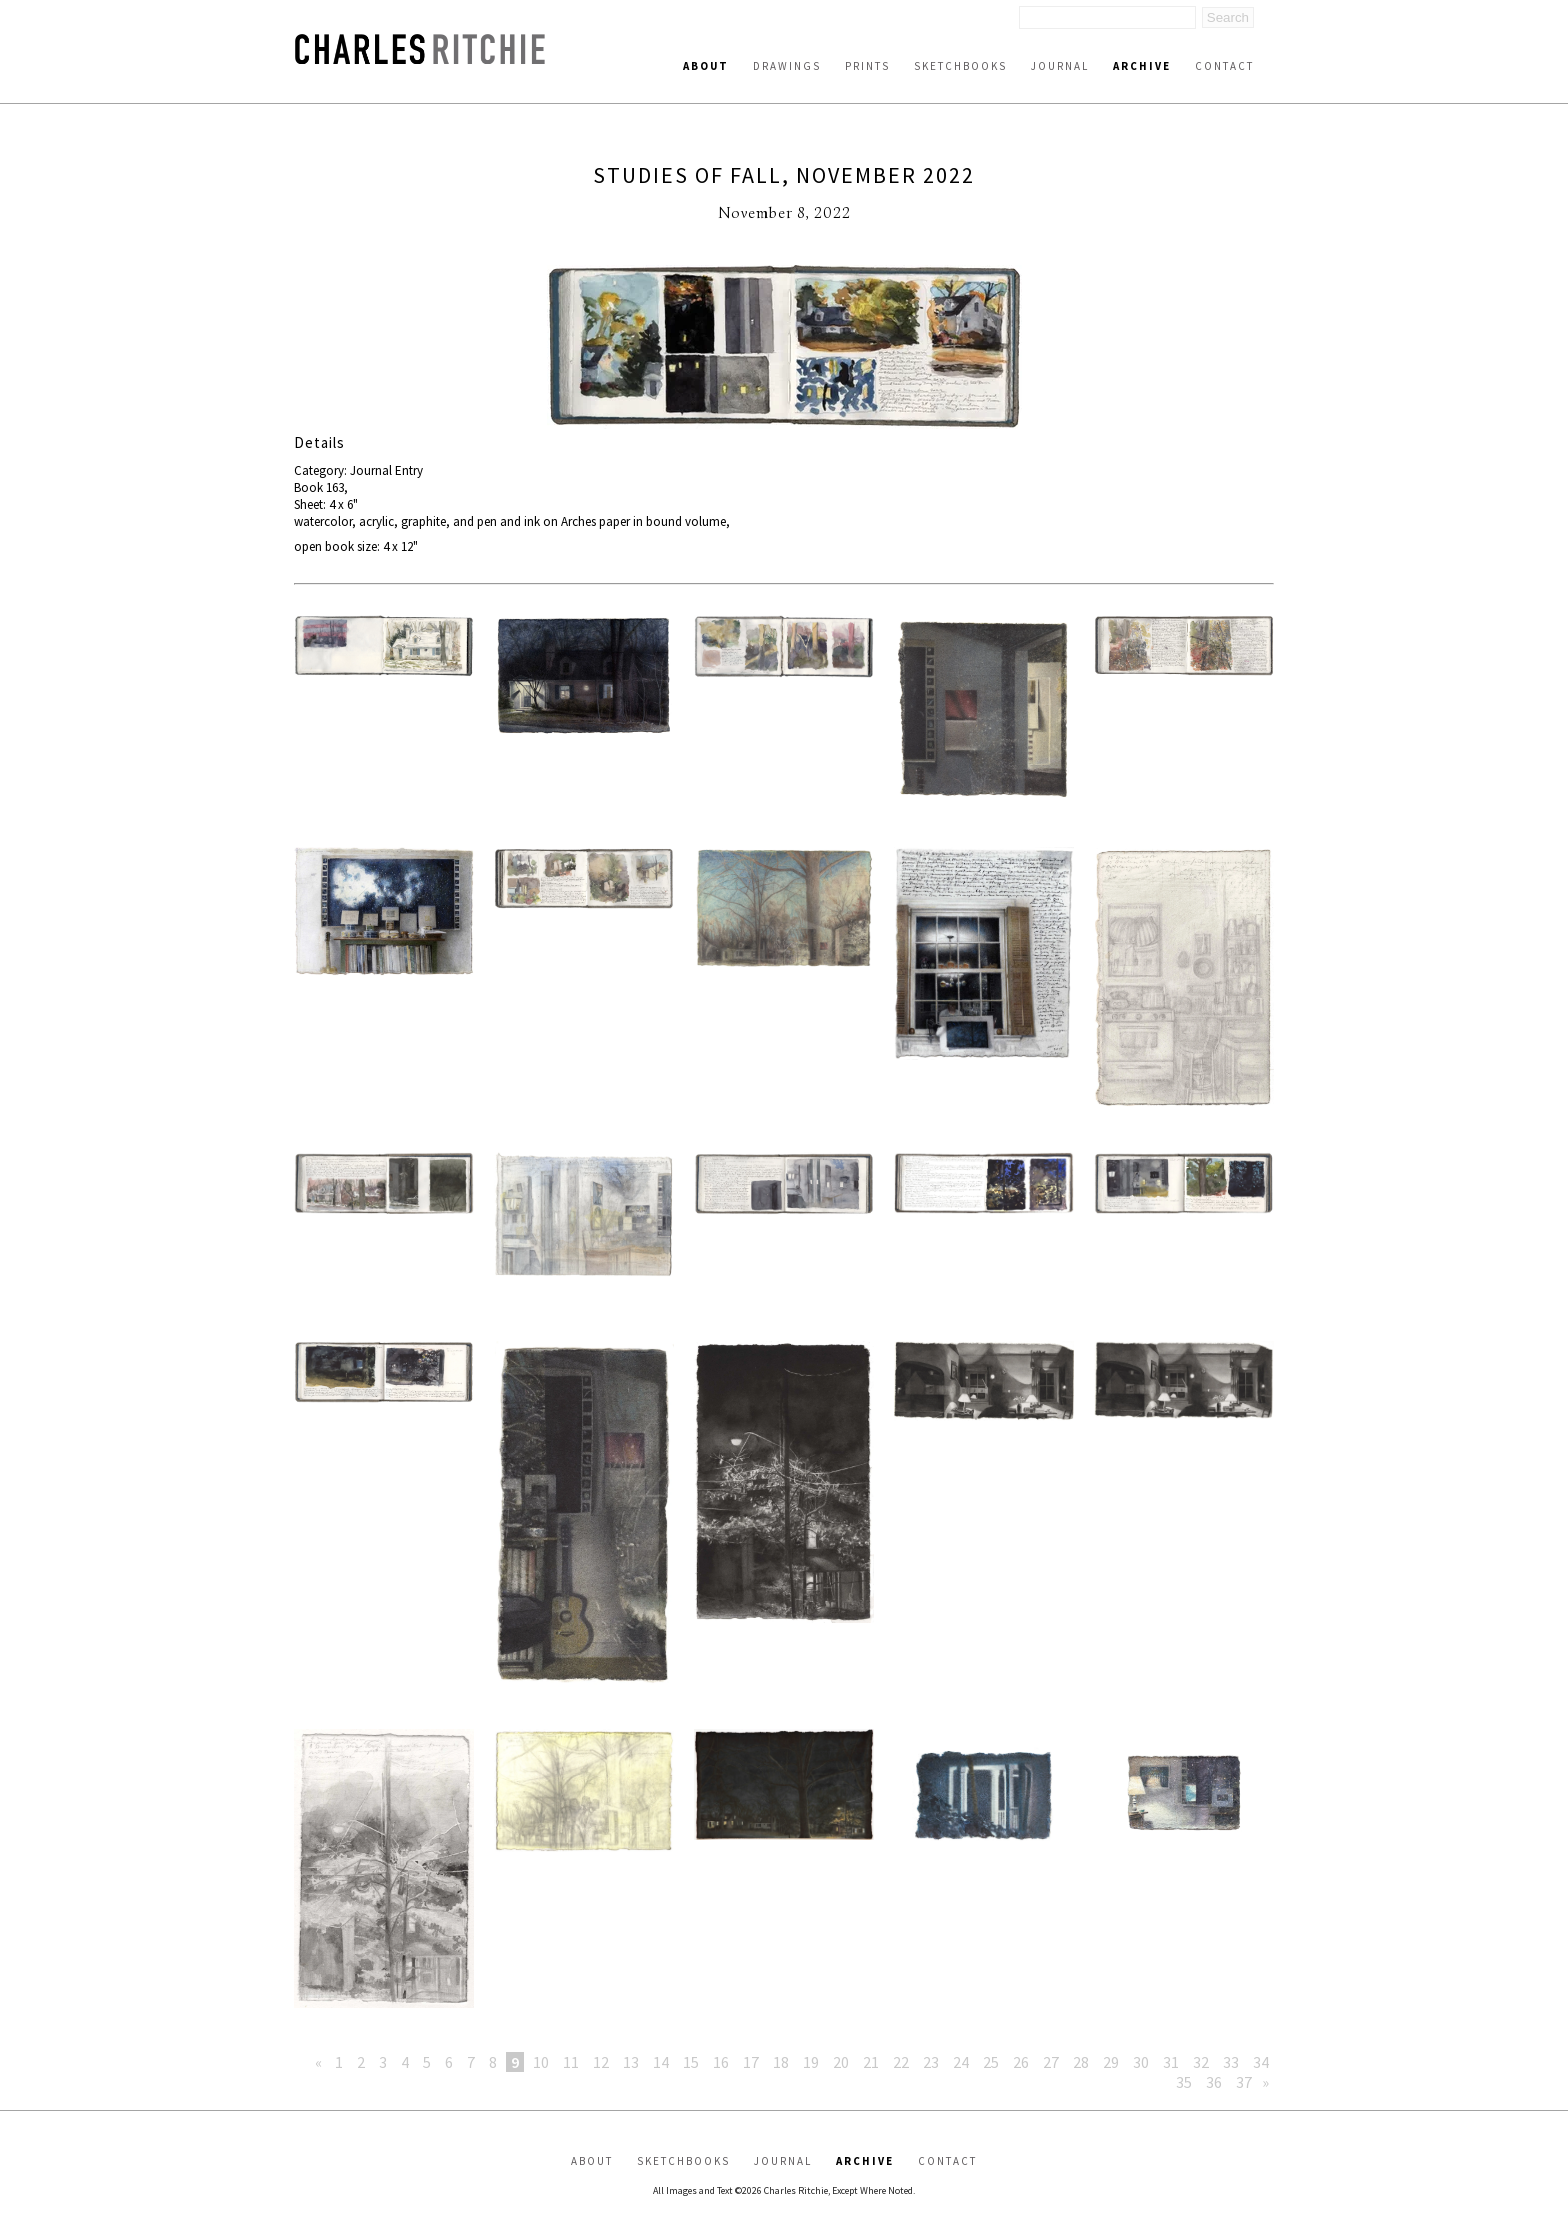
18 (781, 2062)
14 (661, 2062)
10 (541, 2062)
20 (841, 2062)
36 (1214, 2082)
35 (1184, 2082)
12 (601, 2062)
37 (1244, 2082)
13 (631, 2062)
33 (1231, 2062)
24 (961, 2062)
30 (1141, 2062)
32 (1201, 2062)
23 (931, 2062)
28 (1081, 2062)
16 (721, 2062)
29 (1111, 2062)
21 (871, 2062)
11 (571, 2062)
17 (751, 2062)
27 (1051, 2062)
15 (691, 2062)
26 (1021, 2062)
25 (991, 2062)
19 (811, 2062)
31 (1171, 2062)
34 (1261, 2062)
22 (901, 2062)
